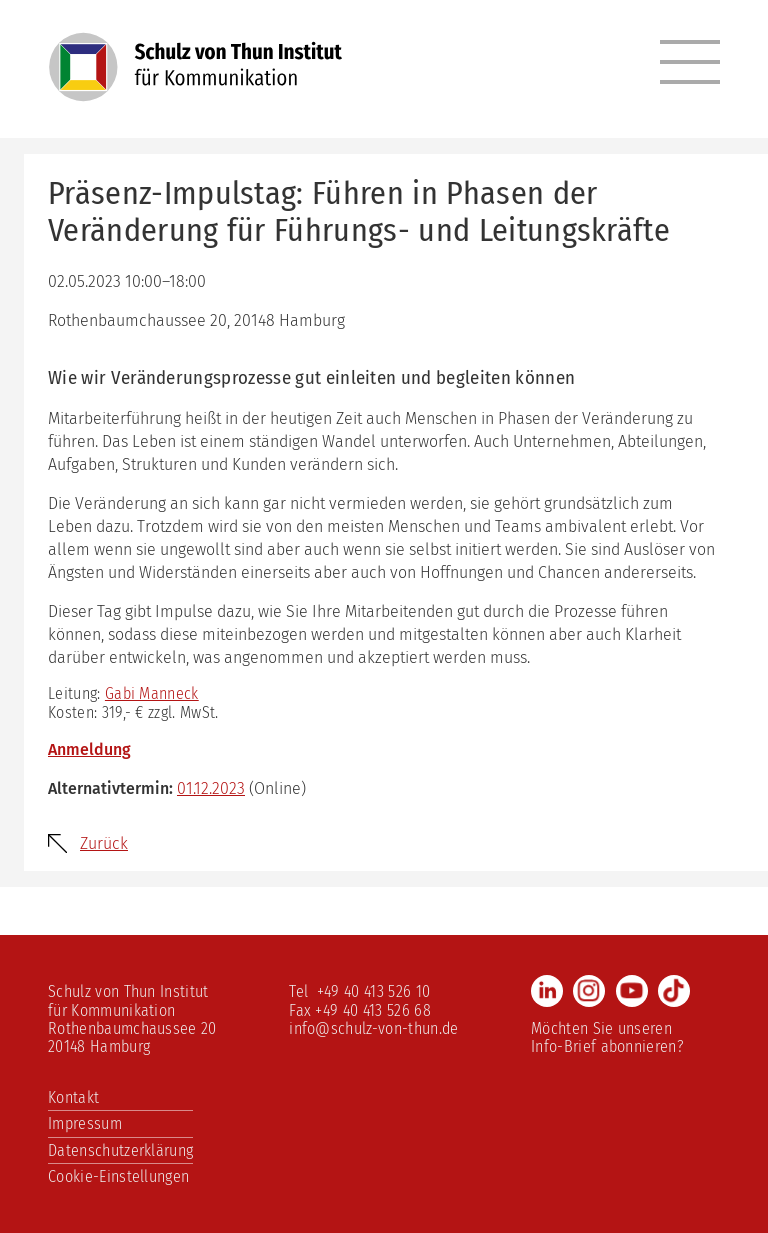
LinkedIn (547, 991)
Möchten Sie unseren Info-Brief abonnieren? (607, 1037)
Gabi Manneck (152, 693)
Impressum (85, 1123)
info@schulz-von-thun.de (373, 1028)
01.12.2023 (211, 788)
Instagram (589, 991)
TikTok (674, 991)
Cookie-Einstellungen (118, 1176)
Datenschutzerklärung (120, 1150)
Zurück (104, 843)
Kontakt (73, 1097)
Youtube (632, 991)
